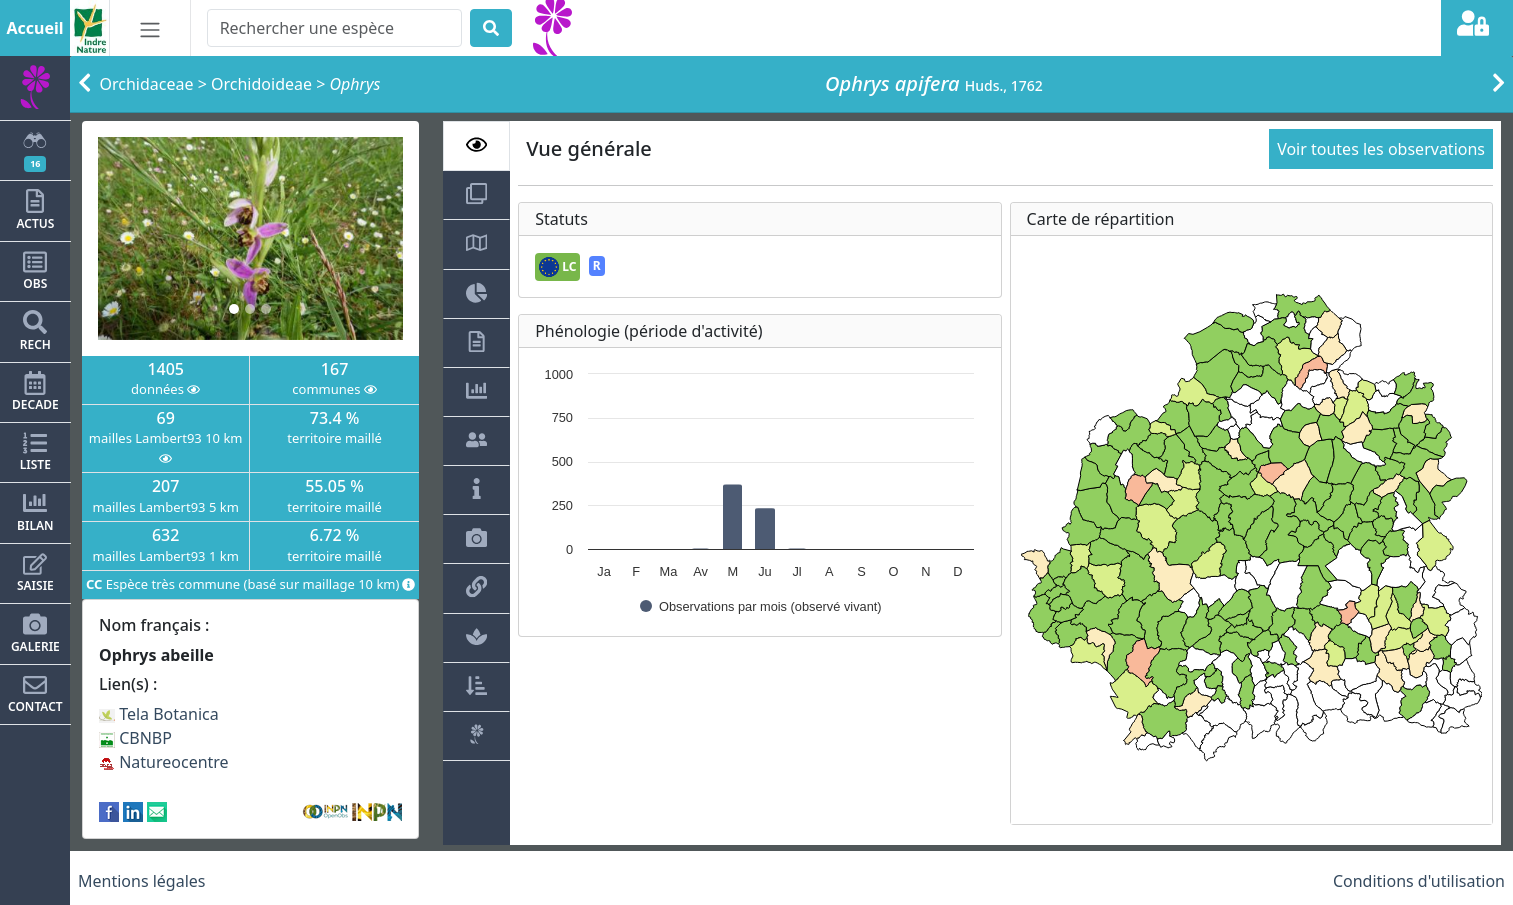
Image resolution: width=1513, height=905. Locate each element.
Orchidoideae (261, 84)
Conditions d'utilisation (1419, 881)
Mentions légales (142, 881)
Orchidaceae (147, 84)
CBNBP (135, 738)
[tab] (476, 146)
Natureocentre (164, 762)
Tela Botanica (159, 714)
